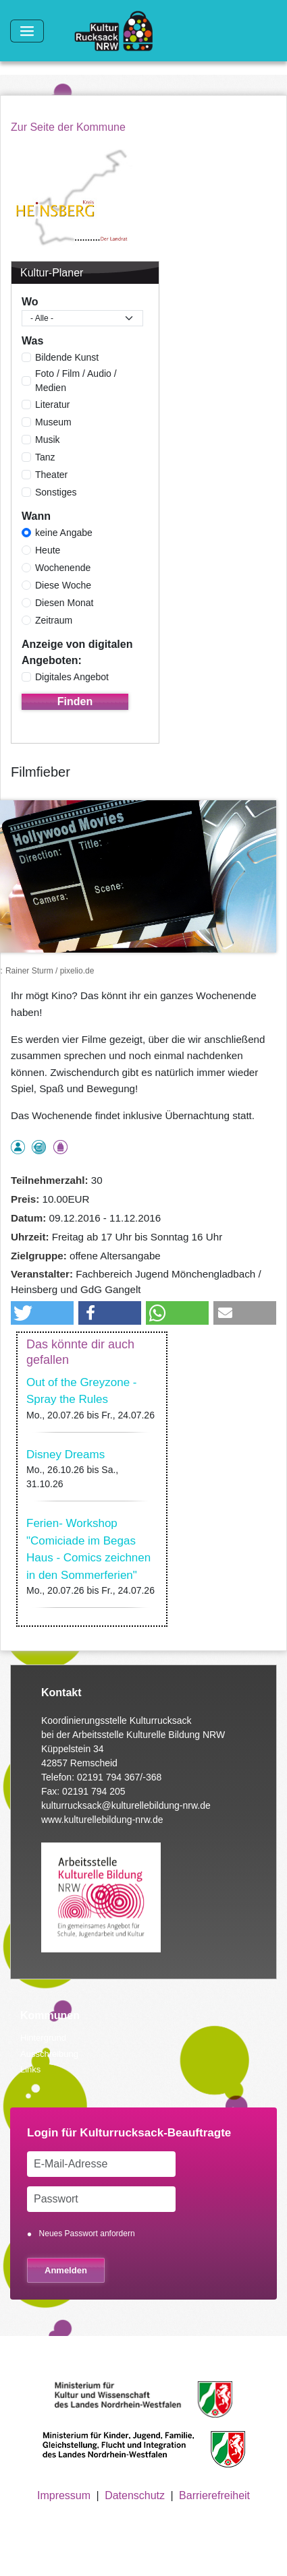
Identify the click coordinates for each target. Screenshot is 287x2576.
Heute (47, 550)
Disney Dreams (65, 1454)
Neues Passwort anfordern (87, 2233)
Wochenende (62, 567)
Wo (30, 301)
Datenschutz (135, 2495)
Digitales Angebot (72, 676)
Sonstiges (55, 492)
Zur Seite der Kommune (68, 127)
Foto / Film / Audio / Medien (76, 380)
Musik (47, 439)
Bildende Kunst (67, 357)
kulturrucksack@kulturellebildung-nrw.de (126, 1805)
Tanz (45, 457)
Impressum (63, 2495)
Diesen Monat (64, 602)
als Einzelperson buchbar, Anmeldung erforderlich (18, 1147)
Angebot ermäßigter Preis (39, 1147)
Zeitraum (53, 620)
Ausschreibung (49, 2054)
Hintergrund (43, 2038)
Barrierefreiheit (214, 2495)
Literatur (52, 404)
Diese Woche (63, 585)
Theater (51, 474)
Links (30, 2069)
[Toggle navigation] (27, 31)
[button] (42, 1313)
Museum (53, 422)
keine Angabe (64, 532)
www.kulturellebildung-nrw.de (102, 1819)
